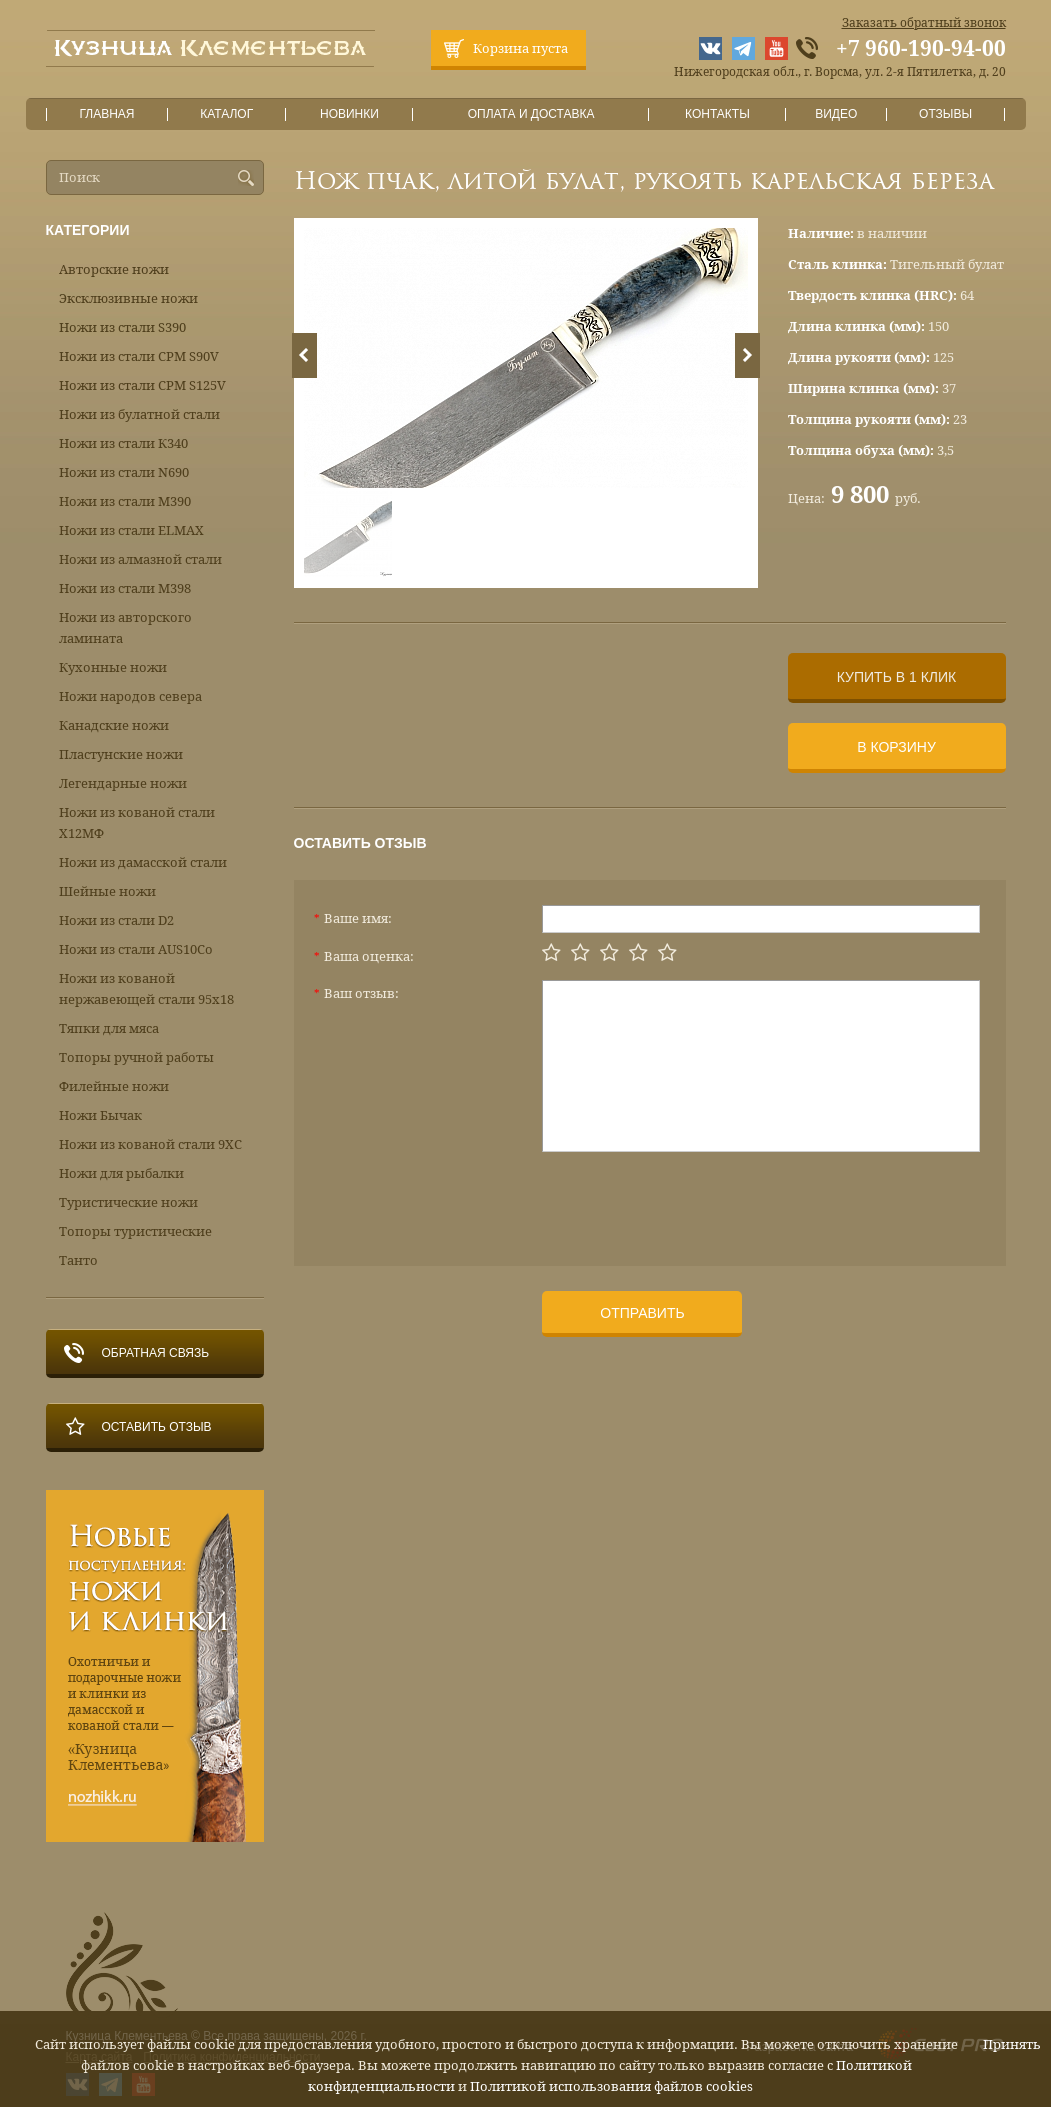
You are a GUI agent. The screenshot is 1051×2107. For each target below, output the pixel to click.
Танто (78, 1260)
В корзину (896, 747)
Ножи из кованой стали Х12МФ (137, 823)
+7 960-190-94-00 (921, 49)
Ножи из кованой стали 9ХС (150, 1144)
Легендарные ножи (123, 783)
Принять (1012, 2044)
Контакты (717, 114)
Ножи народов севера (130, 696)
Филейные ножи (114, 1086)
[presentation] (694, 1201)
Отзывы (945, 114)
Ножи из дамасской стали (143, 862)
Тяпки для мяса (109, 1028)
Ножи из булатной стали (139, 414)
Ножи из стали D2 (116, 920)
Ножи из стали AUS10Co (136, 949)
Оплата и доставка (531, 114)
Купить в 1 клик (896, 677)
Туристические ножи (128, 1202)
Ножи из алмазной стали (140, 559)
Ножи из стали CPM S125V (142, 385)
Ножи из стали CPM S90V (139, 356)
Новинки (349, 114)
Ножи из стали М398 (125, 588)
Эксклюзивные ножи (128, 298)
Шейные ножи (107, 891)
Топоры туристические (135, 1231)
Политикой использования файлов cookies (611, 2086)
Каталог (226, 114)
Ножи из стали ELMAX (131, 530)
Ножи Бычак (100, 1115)
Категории (88, 230)
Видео (836, 114)
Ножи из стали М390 (125, 501)
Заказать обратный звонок (924, 23)
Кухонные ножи (113, 667)
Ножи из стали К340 (123, 443)
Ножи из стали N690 (124, 472)
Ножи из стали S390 (122, 327)
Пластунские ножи (121, 754)
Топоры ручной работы (136, 1057)
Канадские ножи (114, 725)
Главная (107, 114)
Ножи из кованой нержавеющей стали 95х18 (146, 989)
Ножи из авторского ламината (125, 628)
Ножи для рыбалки (121, 1173)
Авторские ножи (114, 269)
